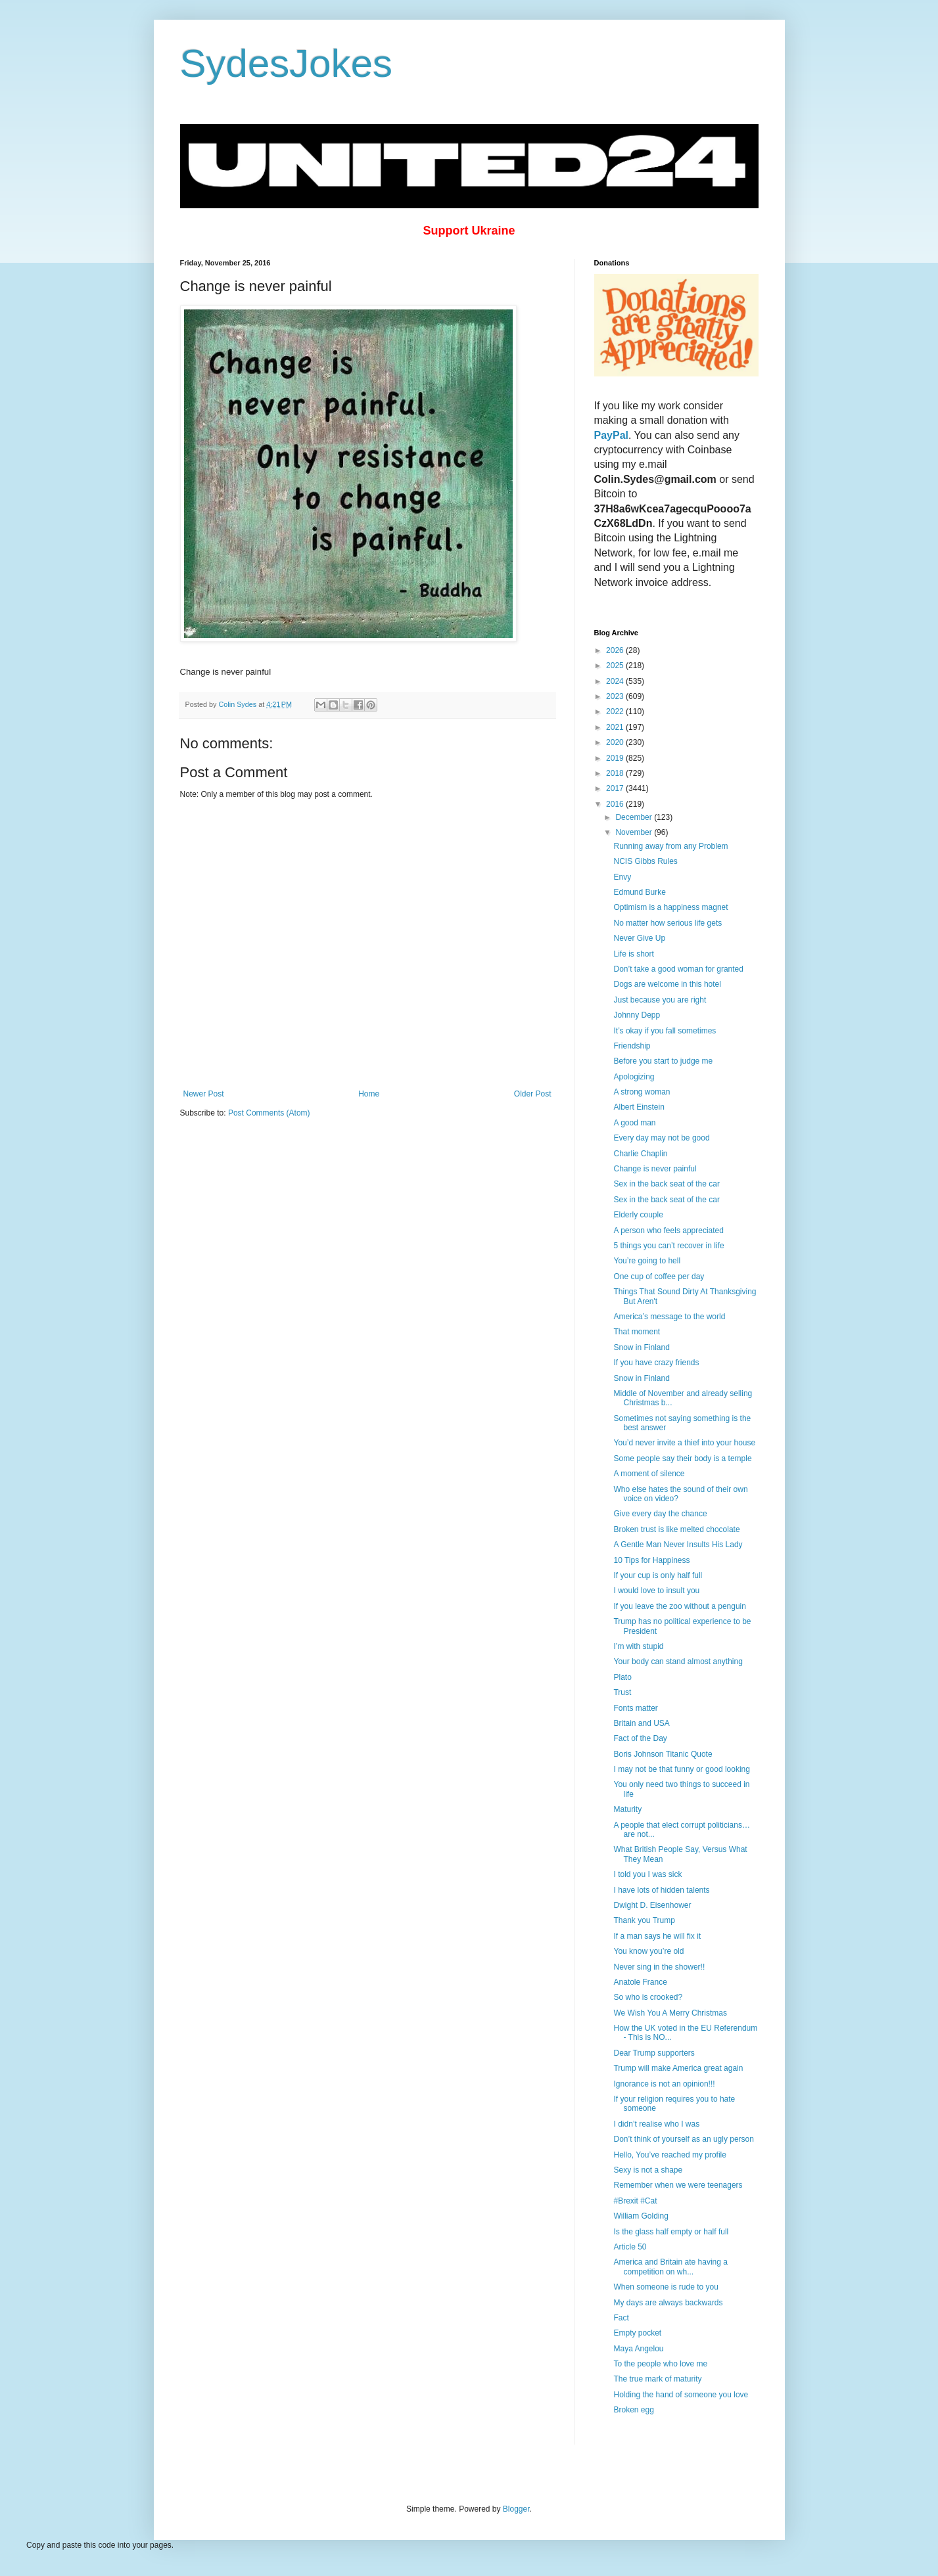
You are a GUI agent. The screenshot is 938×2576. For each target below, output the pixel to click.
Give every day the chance (660, 1513)
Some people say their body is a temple (682, 1458)
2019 (616, 758)
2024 (616, 681)
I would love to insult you (656, 1590)
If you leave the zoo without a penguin (679, 1606)
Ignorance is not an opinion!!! (664, 2084)
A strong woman (641, 1091)
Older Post (532, 1093)
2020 (616, 742)
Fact (620, 2317)
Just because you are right (659, 1000)
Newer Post (203, 1093)
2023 (616, 696)
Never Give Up (639, 938)
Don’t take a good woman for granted (678, 969)
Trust (622, 1692)
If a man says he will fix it (657, 1936)
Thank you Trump (643, 1920)
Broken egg (633, 2409)
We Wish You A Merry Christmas (670, 2013)
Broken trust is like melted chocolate (676, 1529)
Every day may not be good (661, 1137)
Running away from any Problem (670, 846)
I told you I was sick (647, 1874)
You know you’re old (648, 1951)
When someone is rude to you (665, 2287)
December (634, 817)
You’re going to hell (646, 1260)
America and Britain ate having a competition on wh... (670, 2266)
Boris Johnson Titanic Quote (662, 1754)
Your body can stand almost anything (677, 1661)
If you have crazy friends (656, 1362)
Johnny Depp (636, 1015)
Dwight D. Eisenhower (652, 1905)
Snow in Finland (641, 1347)
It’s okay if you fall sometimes (664, 1030)
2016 (616, 804)
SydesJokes (286, 63)
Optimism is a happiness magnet (670, 907)
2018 (616, 773)
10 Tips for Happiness (651, 1560)
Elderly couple (638, 1214)
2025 (616, 665)
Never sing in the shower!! (659, 1967)
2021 (616, 727)
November (634, 832)
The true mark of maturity (657, 2379)
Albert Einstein (638, 1107)
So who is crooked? (647, 1997)
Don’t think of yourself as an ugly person (683, 2139)
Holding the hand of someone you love (680, 2394)
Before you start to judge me (663, 1061)
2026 (616, 650)
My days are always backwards (667, 2302)
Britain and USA (641, 1723)
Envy (622, 877)
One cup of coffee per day (658, 1276)
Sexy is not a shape (647, 2170)
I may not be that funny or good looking (681, 1769)
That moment (636, 1331)
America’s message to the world (669, 1316)
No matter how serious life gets (667, 923)
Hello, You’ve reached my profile (669, 2154)
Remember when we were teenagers (677, 2185)
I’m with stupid (638, 1646)
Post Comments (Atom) (269, 1113)
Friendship (631, 1046)
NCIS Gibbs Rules (645, 861)
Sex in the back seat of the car (666, 1183)
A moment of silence (648, 1473)
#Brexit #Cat (635, 2200)
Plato (622, 1677)
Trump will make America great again (678, 2068)
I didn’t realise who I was (656, 2124)
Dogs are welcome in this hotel (666, 984)
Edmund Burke (639, 892)
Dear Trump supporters (653, 2053)
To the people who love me (660, 2363)
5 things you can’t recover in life (668, 1245)
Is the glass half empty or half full (670, 2231)
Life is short (633, 954)
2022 (616, 711)
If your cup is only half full (657, 1575)
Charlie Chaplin (640, 1153)
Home (368, 1093)
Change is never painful (654, 1168)
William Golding (640, 2216)
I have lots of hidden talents (661, 1890)
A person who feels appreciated (668, 1230)
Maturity (627, 1809)
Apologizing (633, 1076)
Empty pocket (637, 2333)
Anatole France (640, 1982)
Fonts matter (635, 1708)
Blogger (516, 2509)
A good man (634, 1122)
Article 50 (629, 2246)
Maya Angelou (638, 2348)
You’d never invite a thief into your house (684, 1442)
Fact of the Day (640, 1738)
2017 (616, 788)
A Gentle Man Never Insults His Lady (677, 1544)
